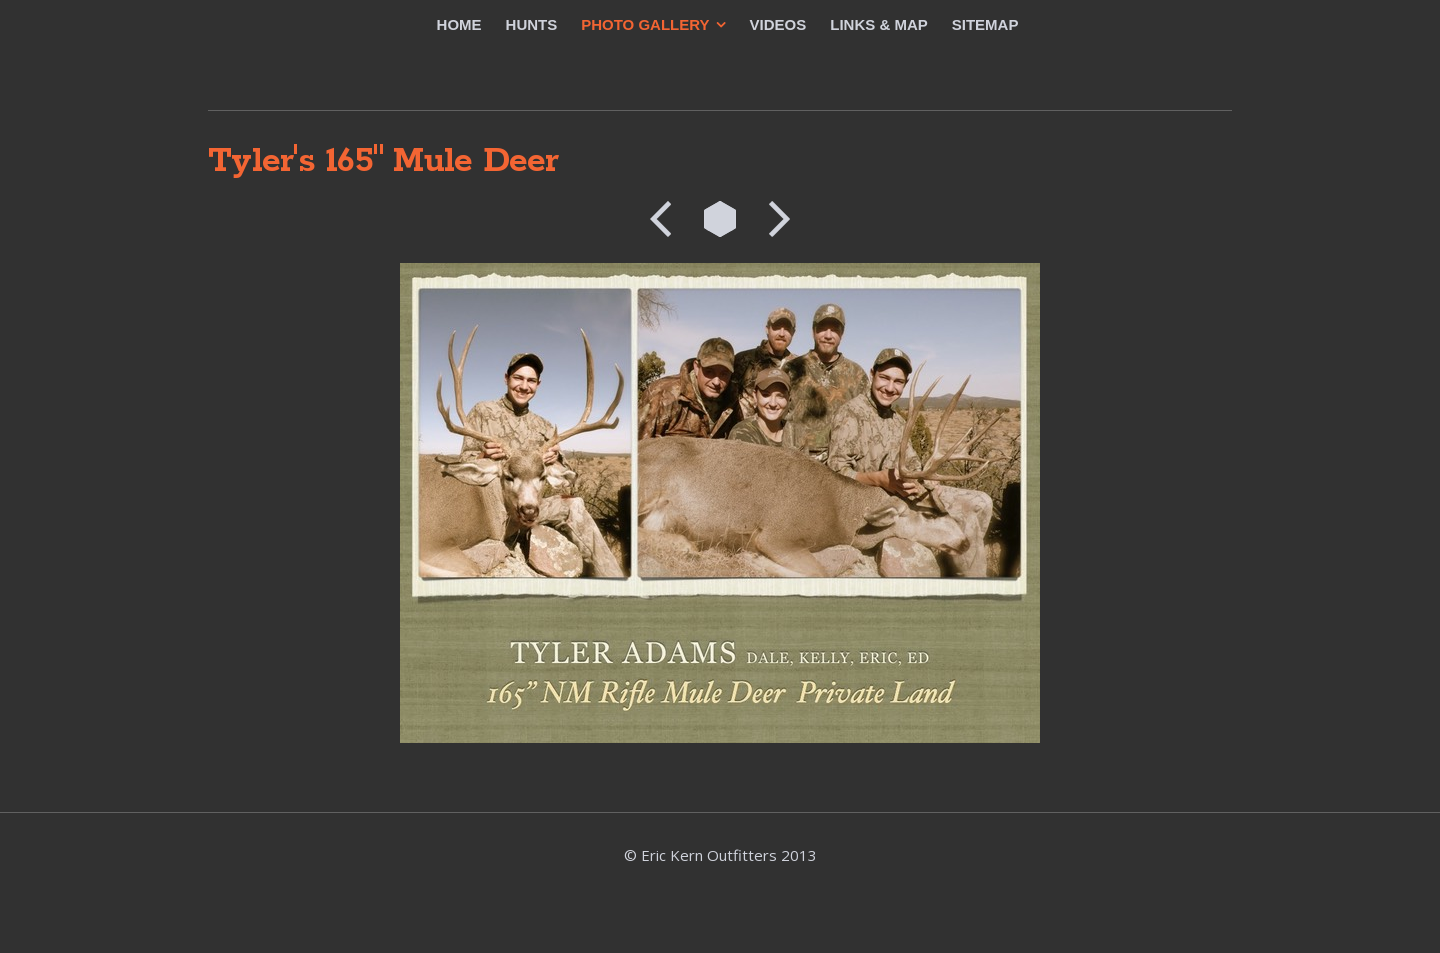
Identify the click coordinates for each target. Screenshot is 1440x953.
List (720, 219)
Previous (667, 219)
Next (773, 219)
